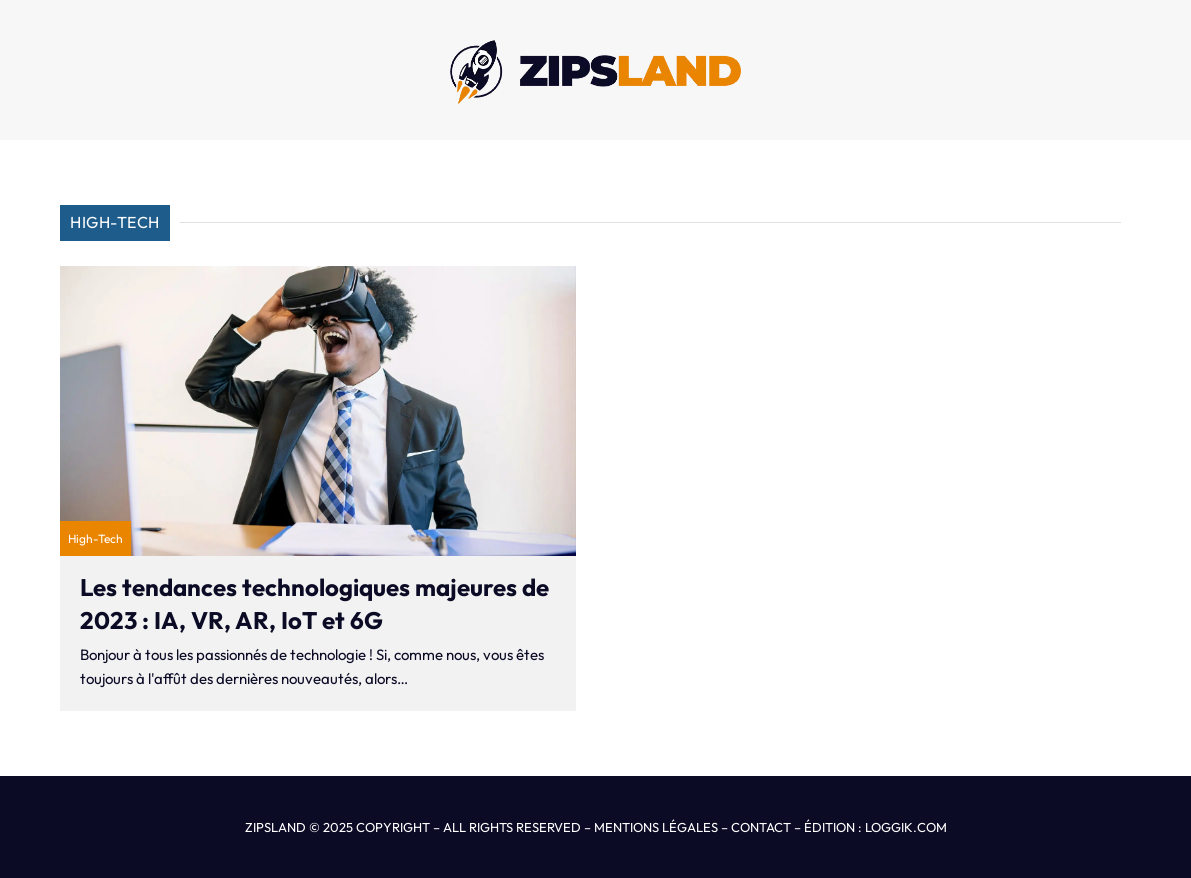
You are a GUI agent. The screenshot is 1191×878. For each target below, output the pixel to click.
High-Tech (95, 538)
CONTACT (761, 827)
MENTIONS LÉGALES (656, 827)
